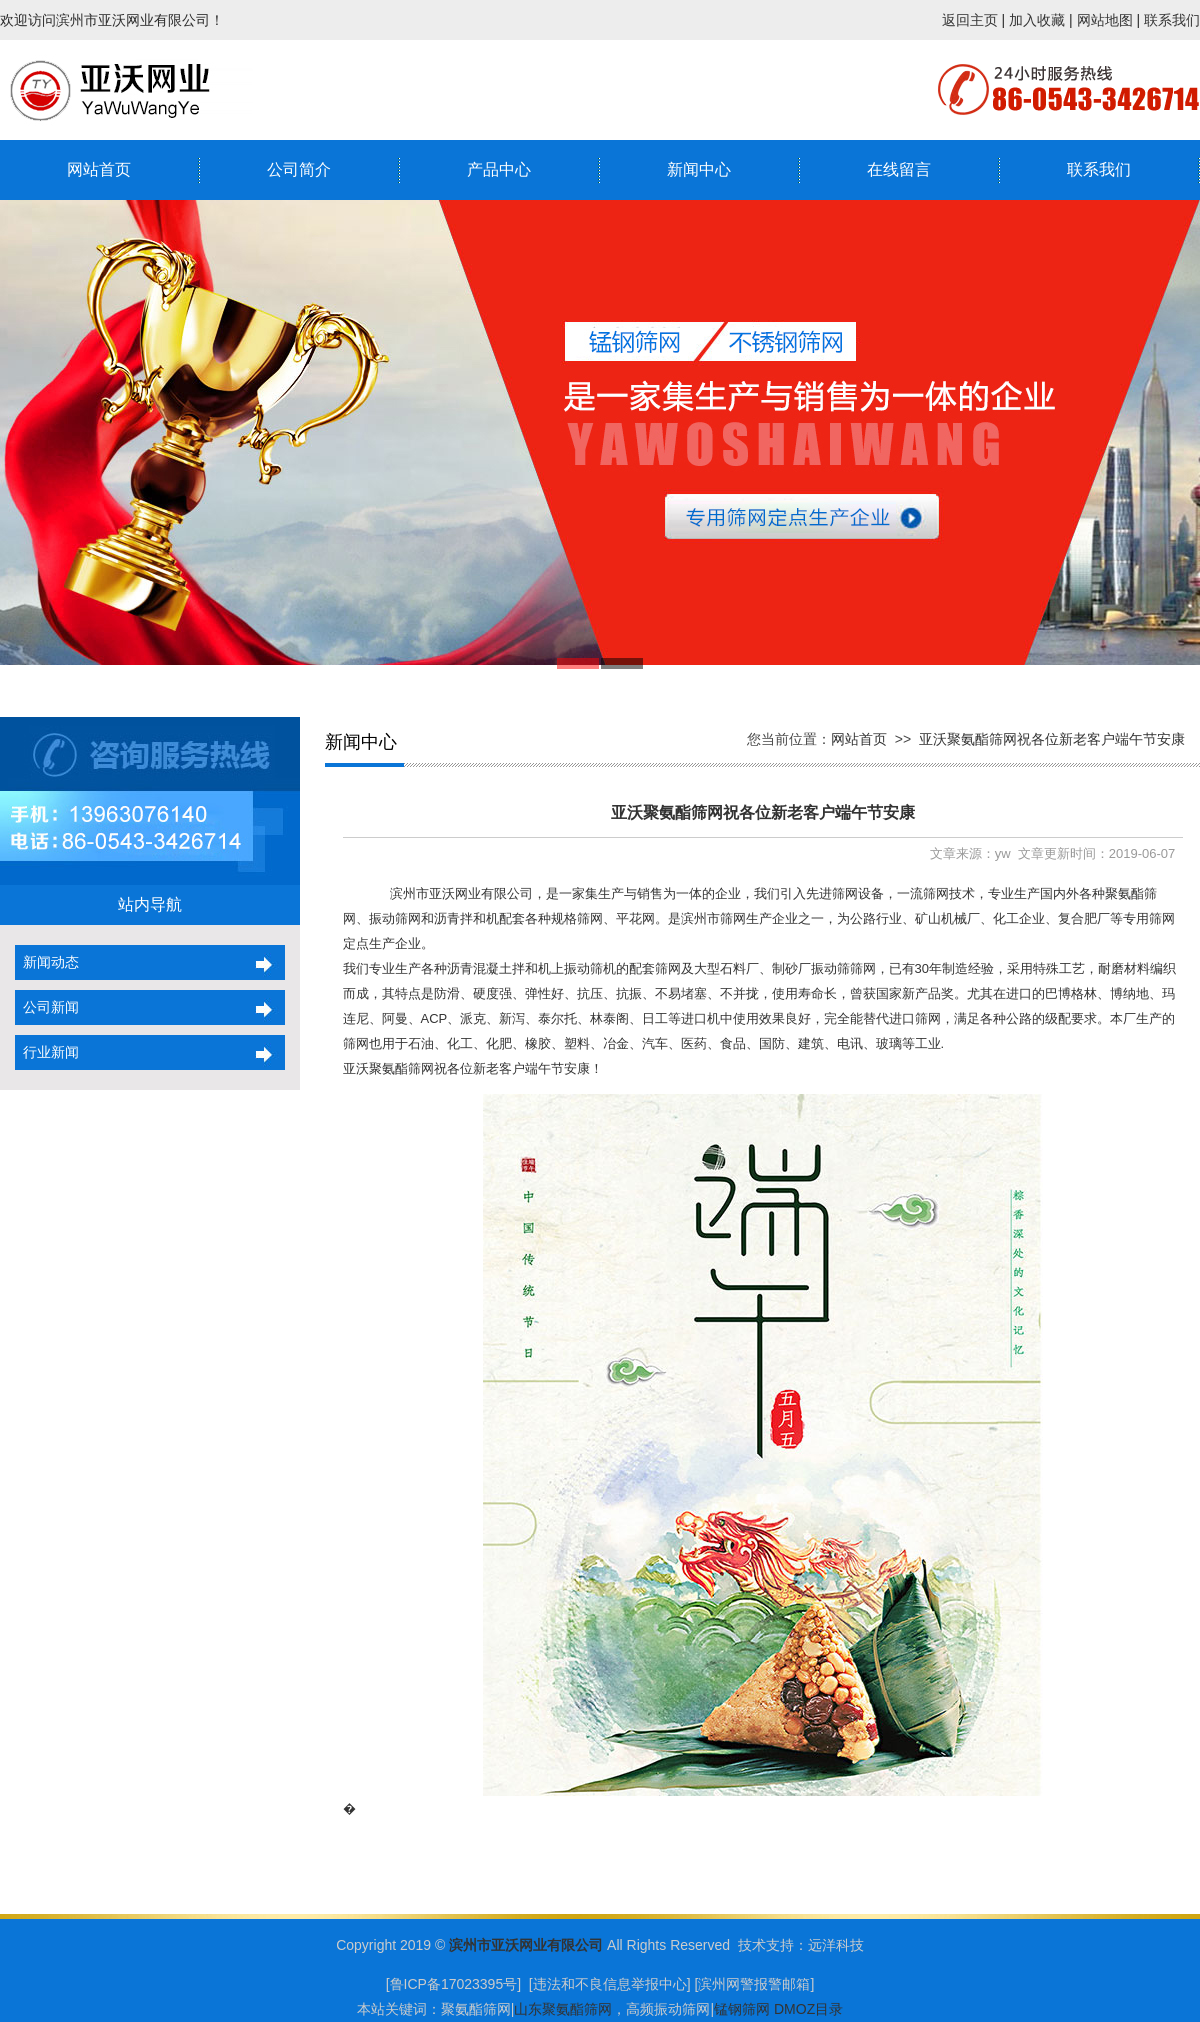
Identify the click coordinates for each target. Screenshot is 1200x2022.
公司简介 (299, 169)
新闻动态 (47, 962)
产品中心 (499, 169)
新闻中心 (699, 169)
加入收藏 (1037, 20)
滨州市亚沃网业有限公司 (526, 1945)
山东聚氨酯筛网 (563, 2009)
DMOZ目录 (808, 2009)
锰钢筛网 (742, 2009)
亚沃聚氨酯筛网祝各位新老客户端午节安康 (1052, 739)
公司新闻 (47, 1007)
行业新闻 (47, 1052)
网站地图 (1105, 20)
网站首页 (99, 169)
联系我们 (1172, 20)
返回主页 (970, 20)
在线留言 (899, 169)
